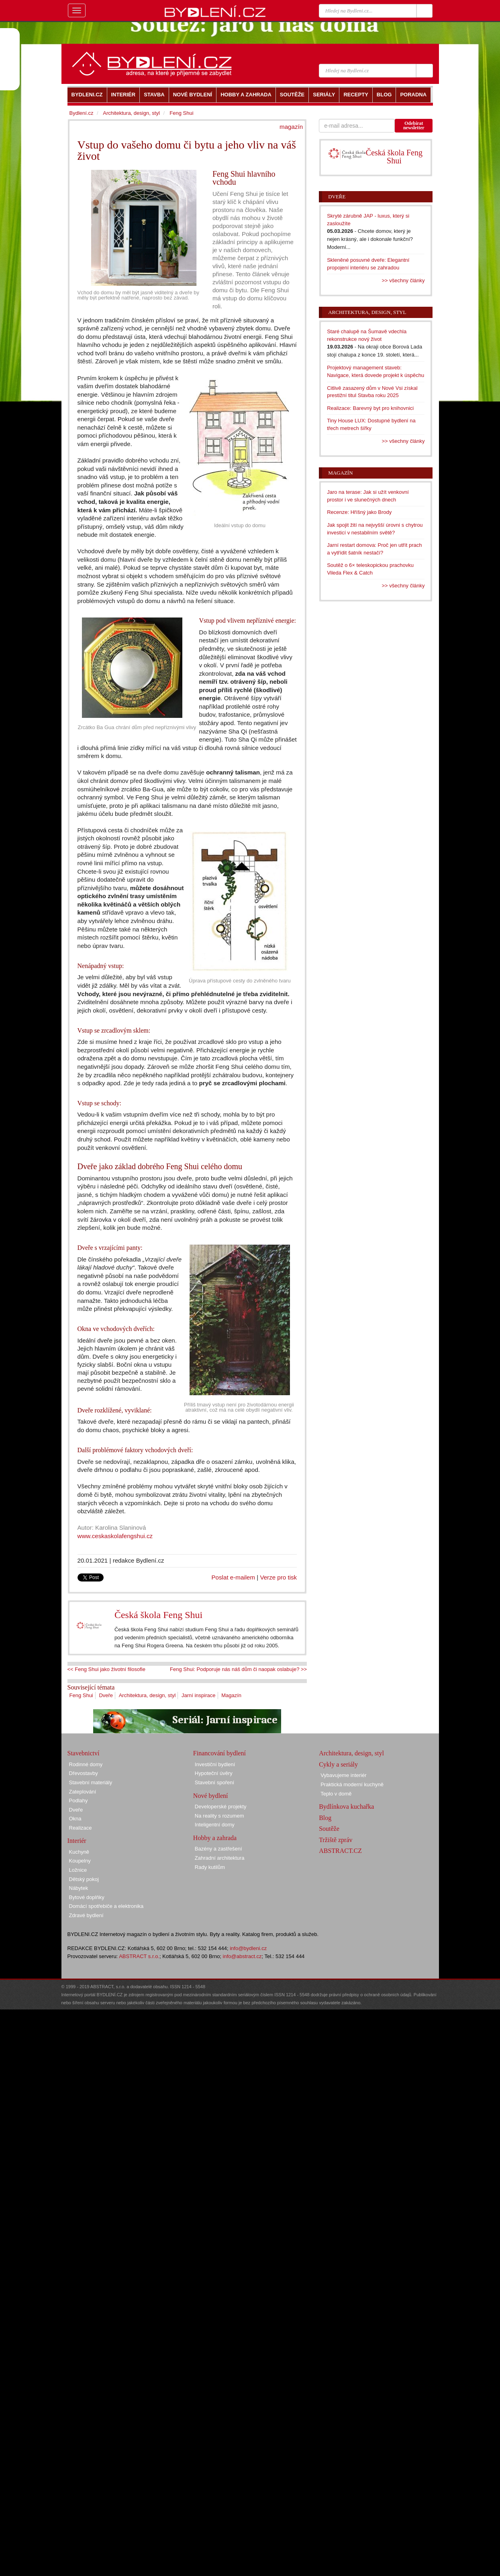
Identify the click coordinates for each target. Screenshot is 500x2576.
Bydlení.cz (81, 113)
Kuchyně (79, 1852)
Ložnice (78, 1870)
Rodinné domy (86, 1764)
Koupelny (80, 1861)
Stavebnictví (83, 1753)
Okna (75, 1819)
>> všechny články (403, 280)
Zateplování (82, 1792)
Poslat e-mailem (233, 1577)
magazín (291, 126)
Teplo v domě (335, 1794)
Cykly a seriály (338, 1764)
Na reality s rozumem (219, 1816)
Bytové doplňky (86, 1897)
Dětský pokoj (84, 1879)
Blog (325, 1817)
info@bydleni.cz (248, 1948)
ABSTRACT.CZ (340, 1850)
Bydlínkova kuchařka (346, 1806)
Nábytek (78, 1888)
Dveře (106, 1695)
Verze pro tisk (278, 1577)
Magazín (231, 1695)
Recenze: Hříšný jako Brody (359, 512)
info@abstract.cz (242, 1956)
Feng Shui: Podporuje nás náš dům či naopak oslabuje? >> (238, 1669)
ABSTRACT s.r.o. (139, 1956)
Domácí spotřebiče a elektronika (106, 1906)
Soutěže (329, 1828)
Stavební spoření (214, 1782)
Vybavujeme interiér (343, 1775)
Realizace (80, 1828)
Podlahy (78, 1800)
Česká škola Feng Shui (158, 1615)
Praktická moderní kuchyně (352, 1784)
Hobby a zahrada (215, 1837)
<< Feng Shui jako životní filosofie (106, 1669)
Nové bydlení (210, 1795)
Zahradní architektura (220, 1858)
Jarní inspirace (199, 1695)
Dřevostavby (83, 1773)
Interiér (76, 1840)
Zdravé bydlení (86, 1915)
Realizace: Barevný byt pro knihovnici (370, 408)
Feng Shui (81, 1695)
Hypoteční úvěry (214, 1773)
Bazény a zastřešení (218, 1849)
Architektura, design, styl (147, 1695)
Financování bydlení (219, 1753)
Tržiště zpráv (335, 1839)
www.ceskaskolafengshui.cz (115, 1536)
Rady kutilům (210, 1867)
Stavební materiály (90, 1782)
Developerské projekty (221, 1807)
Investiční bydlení (215, 1764)
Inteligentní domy (215, 1825)
